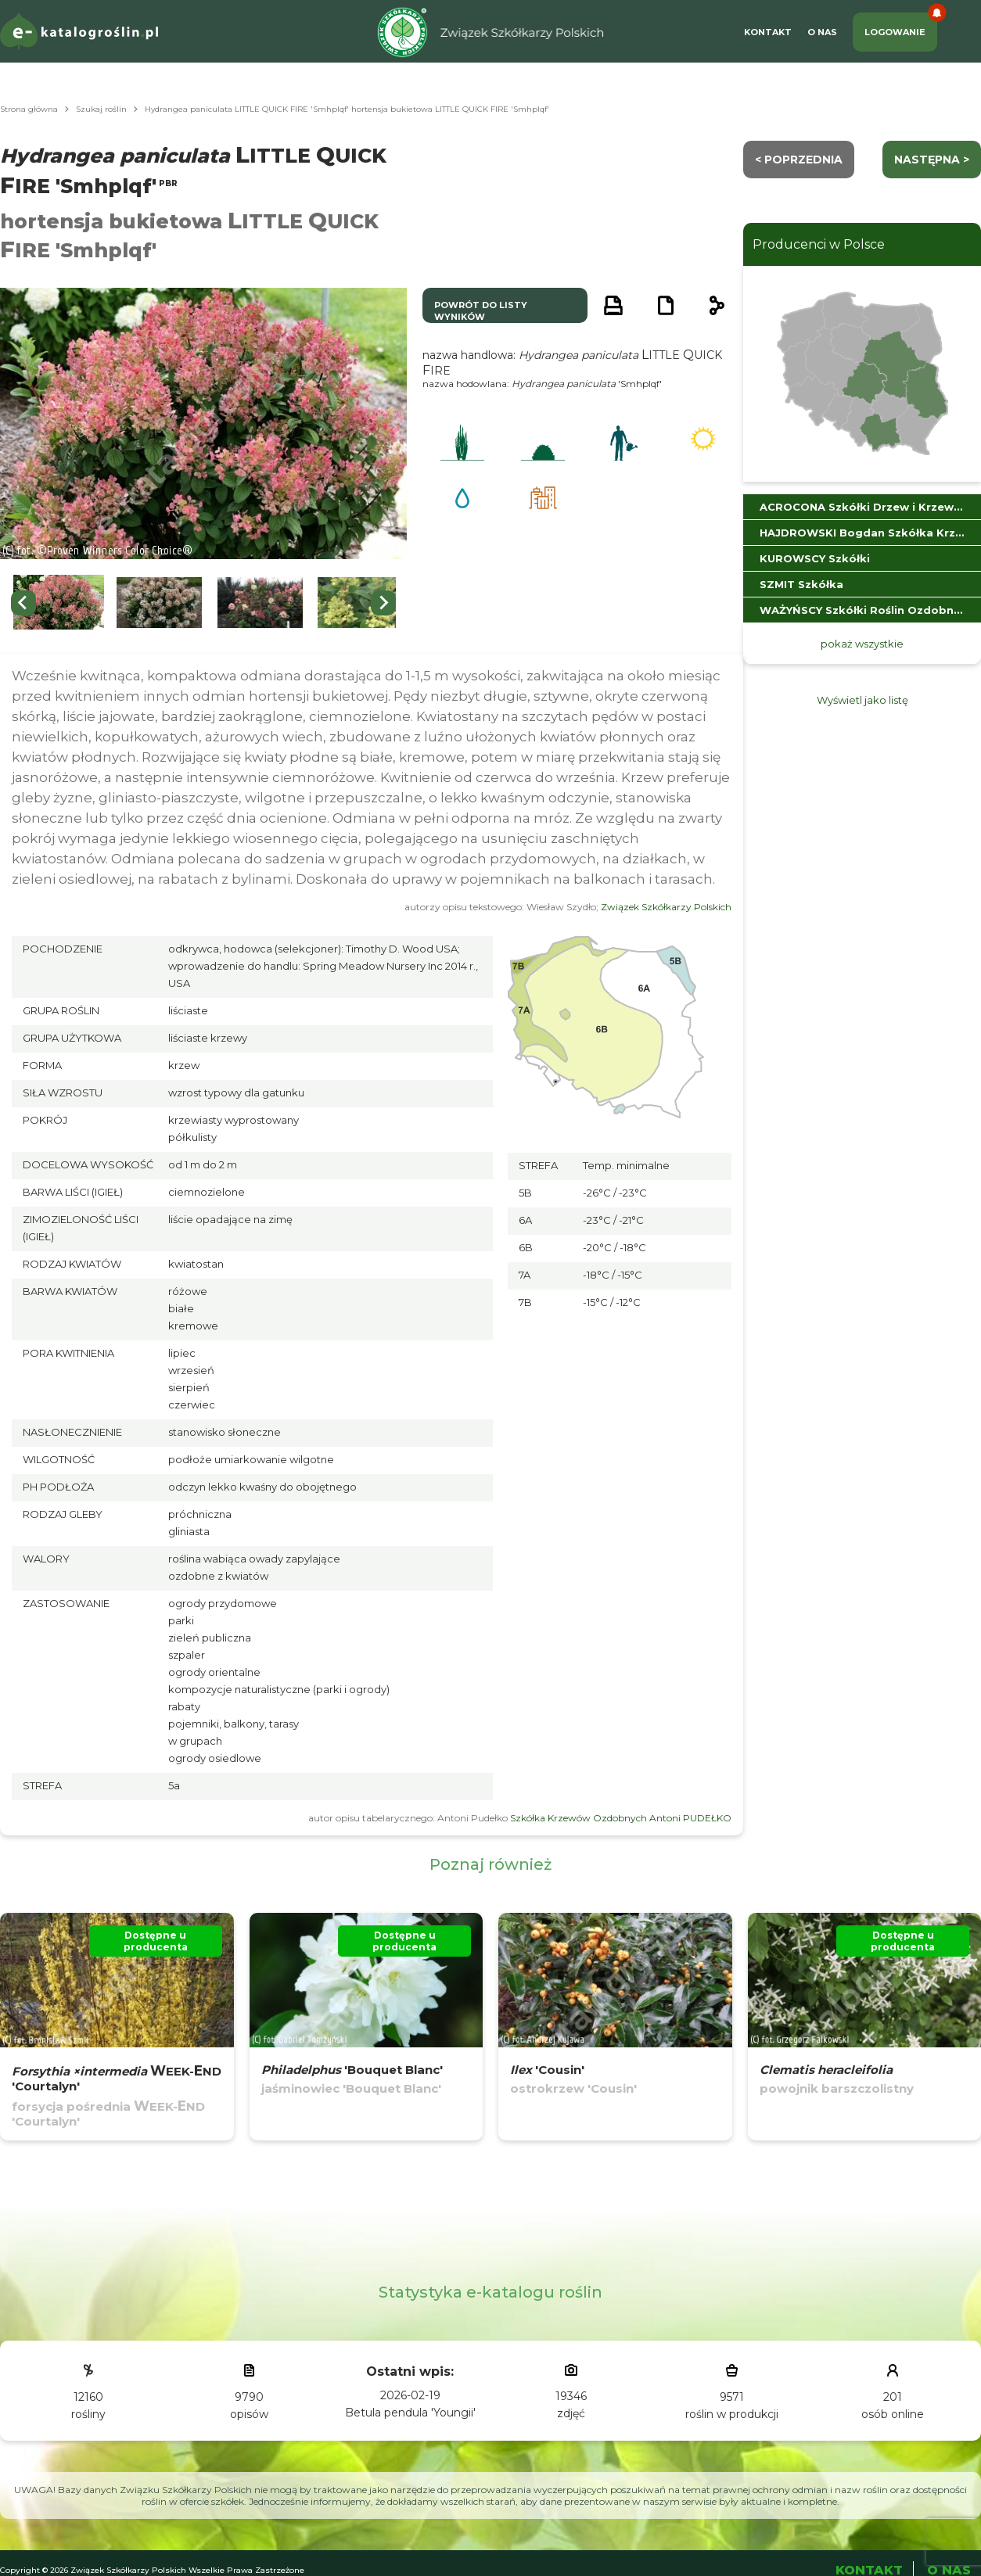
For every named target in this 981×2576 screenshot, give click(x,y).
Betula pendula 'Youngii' (410, 2413)
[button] (58, 602)
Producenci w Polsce (819, 244)
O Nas (822, 32)
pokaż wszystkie (862, 643)
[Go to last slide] (23, 602)
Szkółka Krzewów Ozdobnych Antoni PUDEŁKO (620, 1818)
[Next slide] (383, 602)
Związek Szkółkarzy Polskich (666, 907)
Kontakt (768, 32)
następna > (931, 159)
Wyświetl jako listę (862, 700)
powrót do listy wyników (480, 311)
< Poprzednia (799, 159)
